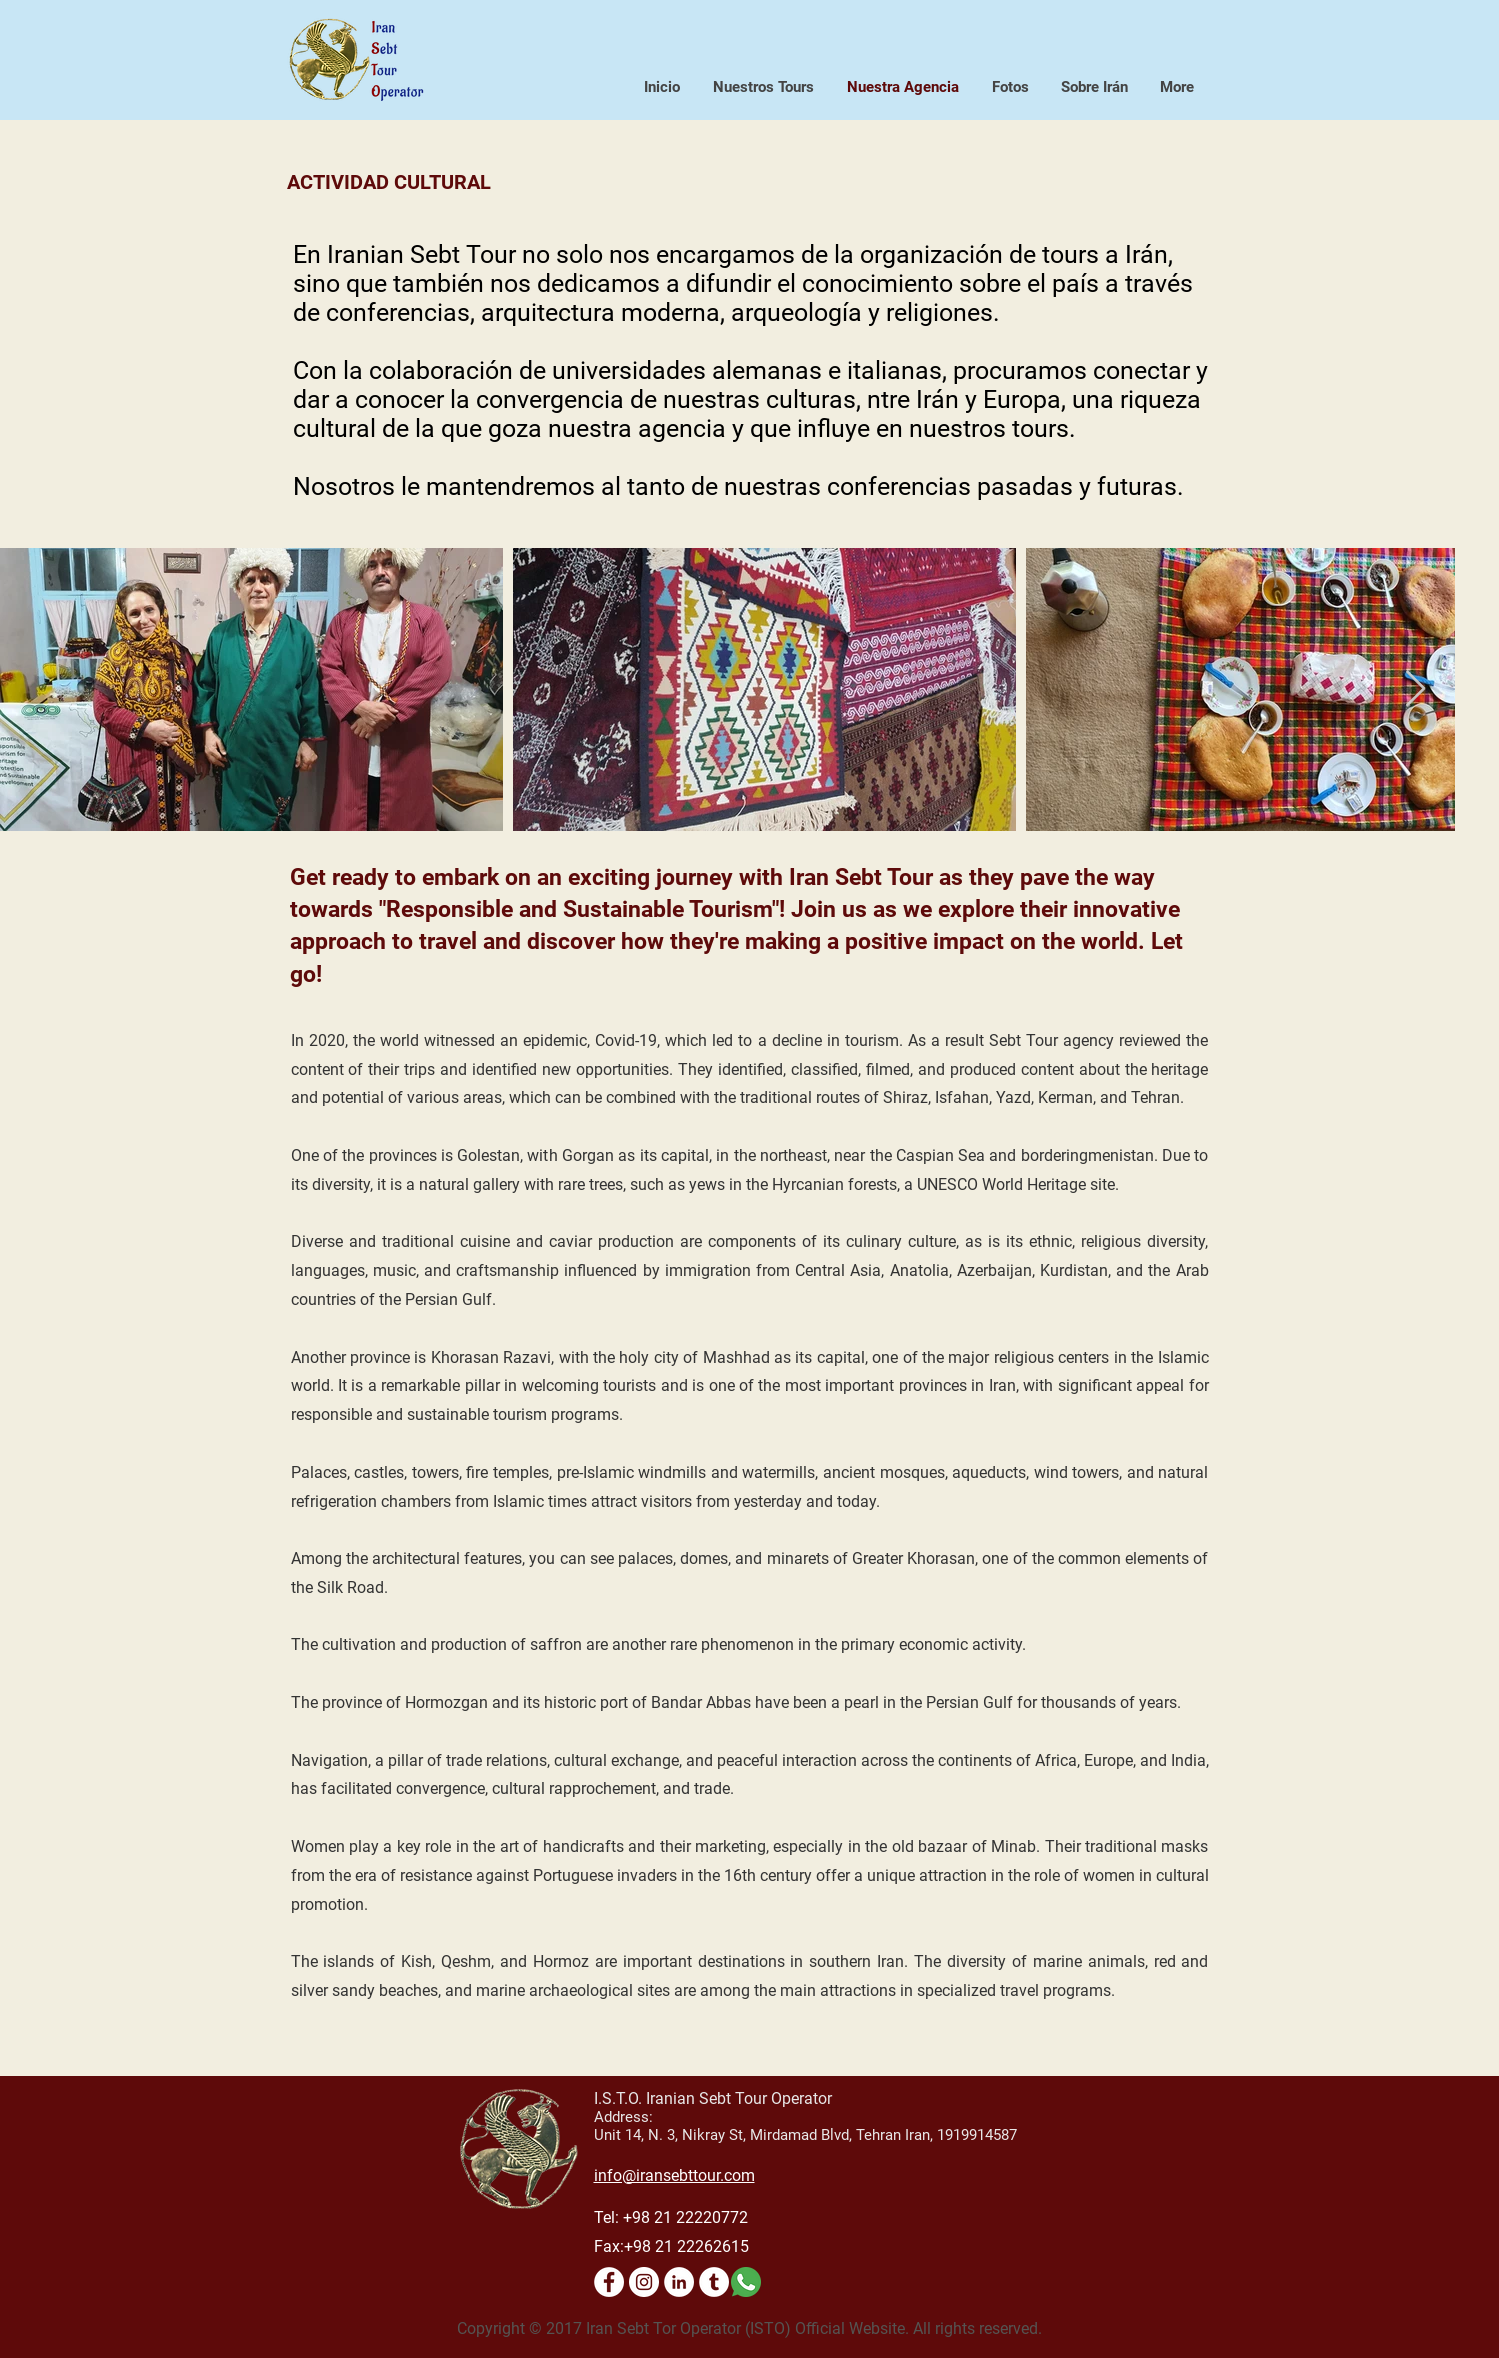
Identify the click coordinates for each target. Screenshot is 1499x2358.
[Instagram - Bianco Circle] (644, 2282)
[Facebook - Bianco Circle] (609, 2282)
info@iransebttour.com (674, 2175)
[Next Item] (1415, 689)
